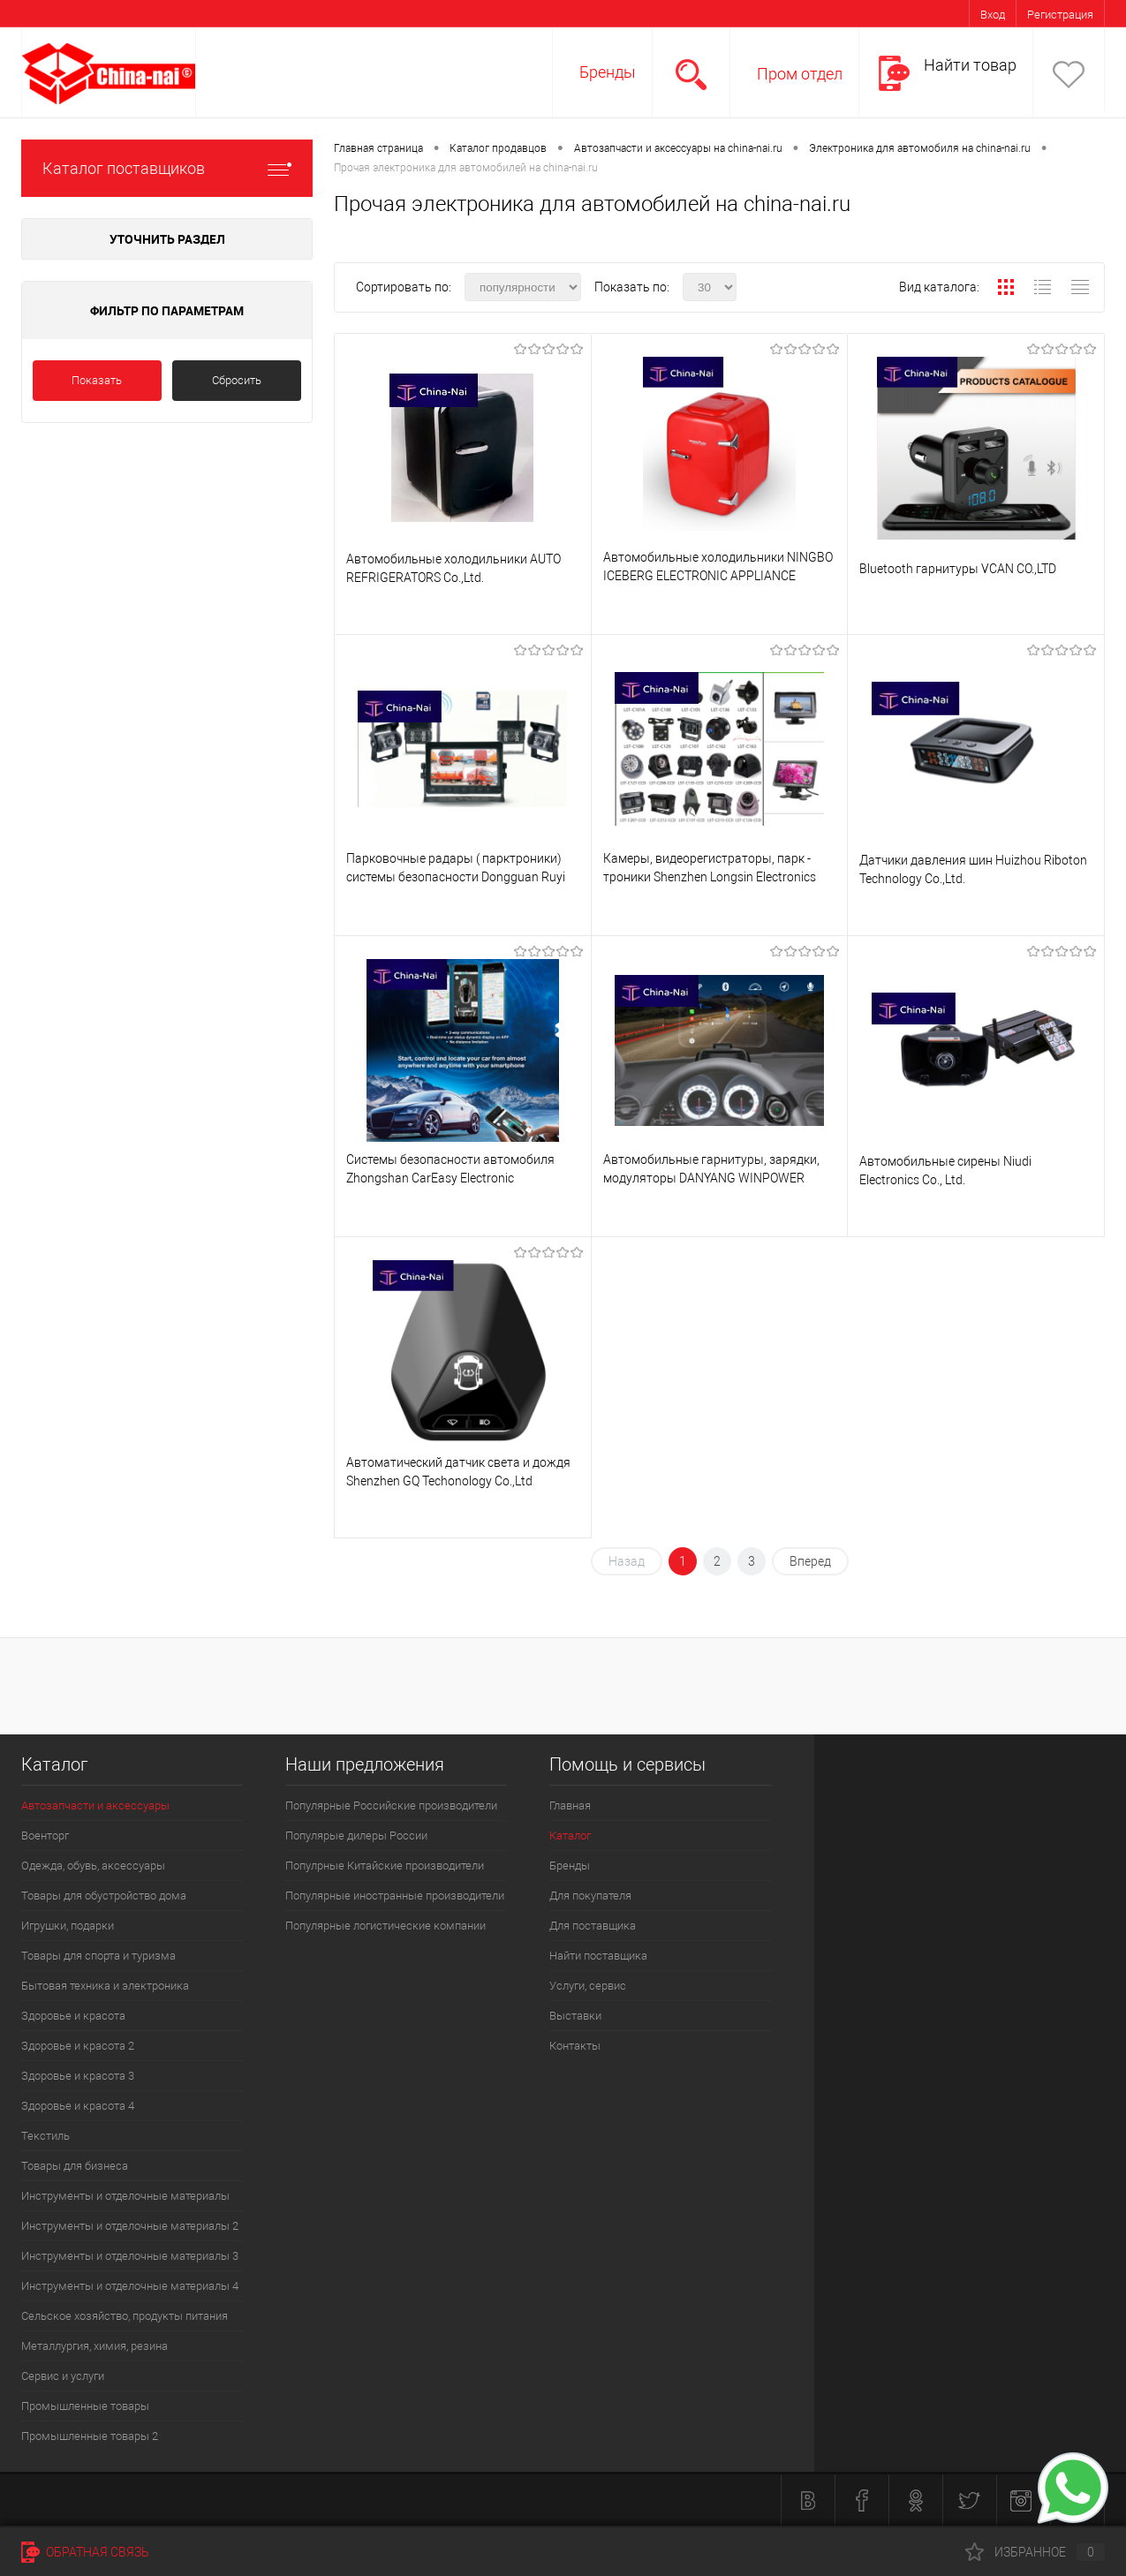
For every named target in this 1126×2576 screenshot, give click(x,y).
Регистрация (1060, 14)
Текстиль (45, 2135)
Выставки (575, 2015)
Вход (992, 14)
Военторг (45, 1835)
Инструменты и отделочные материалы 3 (129, 2255)
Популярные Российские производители (391, 1805)
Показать (97, 380)
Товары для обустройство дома (103, 1895)
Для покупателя (590, 1895)
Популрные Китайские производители (384, 1865)
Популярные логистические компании (385, 1925)
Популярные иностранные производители (394, 1895)
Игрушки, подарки (67, 1925)
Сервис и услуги (62, 2376)
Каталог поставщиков (166, 168)
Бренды (607, 72)
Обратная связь (85, 2552)
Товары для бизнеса (74, 2165)
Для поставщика (592, 1925)
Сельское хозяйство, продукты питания (124, 2316)
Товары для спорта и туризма (98, 1955)
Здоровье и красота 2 (77, 2045)
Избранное (1035, 2552)
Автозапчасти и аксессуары (95, 1805)
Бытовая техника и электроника (105, 1985)
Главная (570, 1805)
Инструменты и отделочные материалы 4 (129, 2286)
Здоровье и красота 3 (77, 2075)
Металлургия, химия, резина (94, 2346)
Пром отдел (800, 73)
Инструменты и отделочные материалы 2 (129, 2225)
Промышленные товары (85, 2406)
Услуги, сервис (587, 1985)
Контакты (575, 2045)
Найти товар (970, 65)
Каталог (570, 1835)
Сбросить (236, 380)
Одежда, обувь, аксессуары (93, 1865)
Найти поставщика (598, 1955)
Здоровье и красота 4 (77, 2105)
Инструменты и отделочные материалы (125, 2195)
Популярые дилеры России (356, 1835)
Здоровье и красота (73, 2015)
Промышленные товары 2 (89, 2436)
